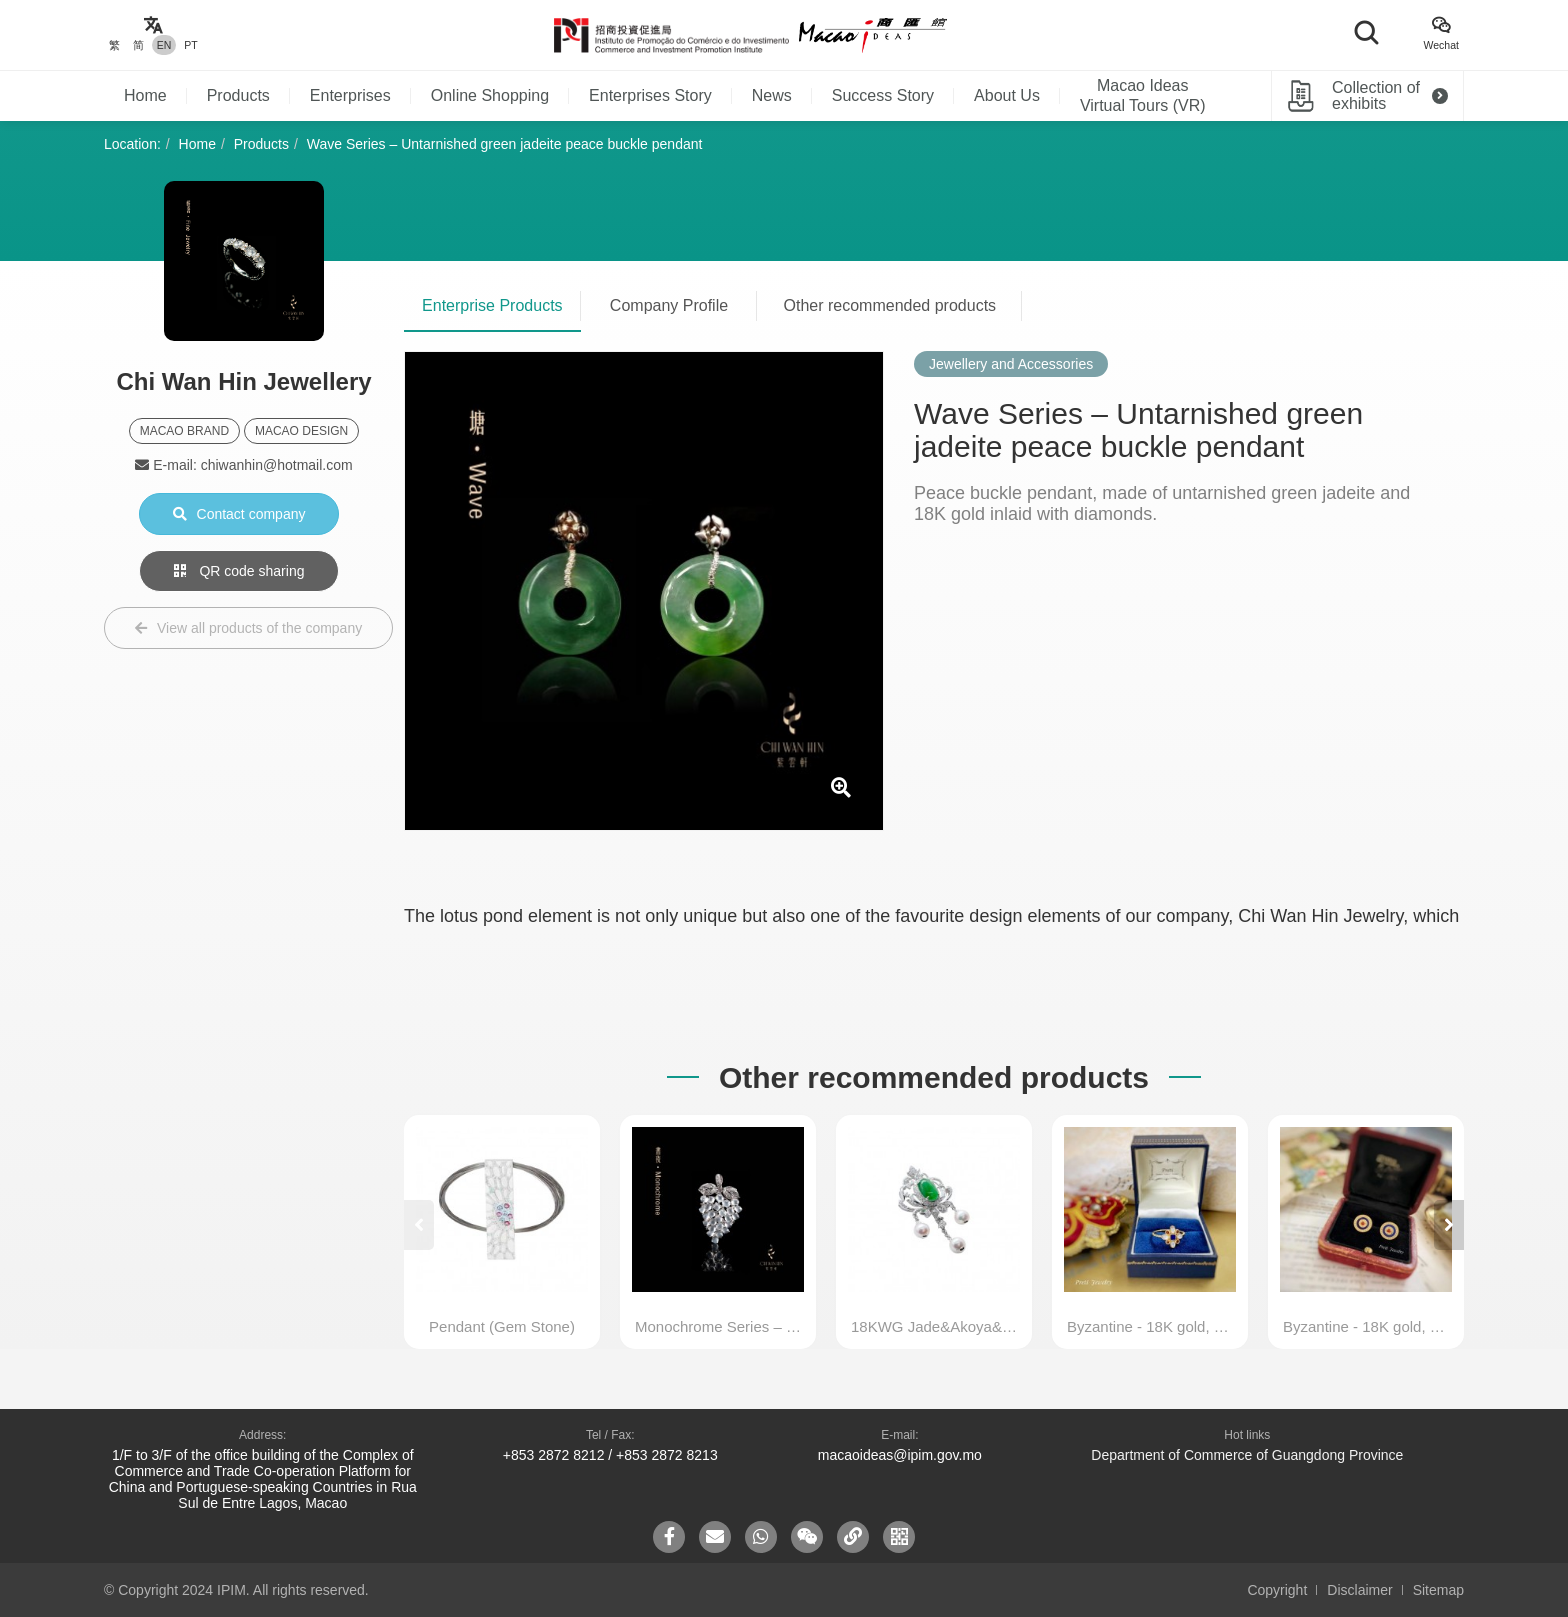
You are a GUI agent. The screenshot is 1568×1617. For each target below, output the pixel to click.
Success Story (883, 95)
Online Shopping (490, 95)
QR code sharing (239, 571)
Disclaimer (1359, 1590)
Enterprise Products (492, 305)
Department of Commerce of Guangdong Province (1247, 1455)
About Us (1007, 95)
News (772, 95)
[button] (1449, 1225)
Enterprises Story (650, 95)
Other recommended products (890, 305)
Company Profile (669, 305)
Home (145, 95)
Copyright (1277, 1590)
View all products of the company (248, 628)
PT (190, 45)
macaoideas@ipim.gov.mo (900, 1455)
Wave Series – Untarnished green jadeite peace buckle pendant (505, 144)
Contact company (239, 514)
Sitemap (1438, 1590)
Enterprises (350, 95)
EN (164, 45)
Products (238, 95)
